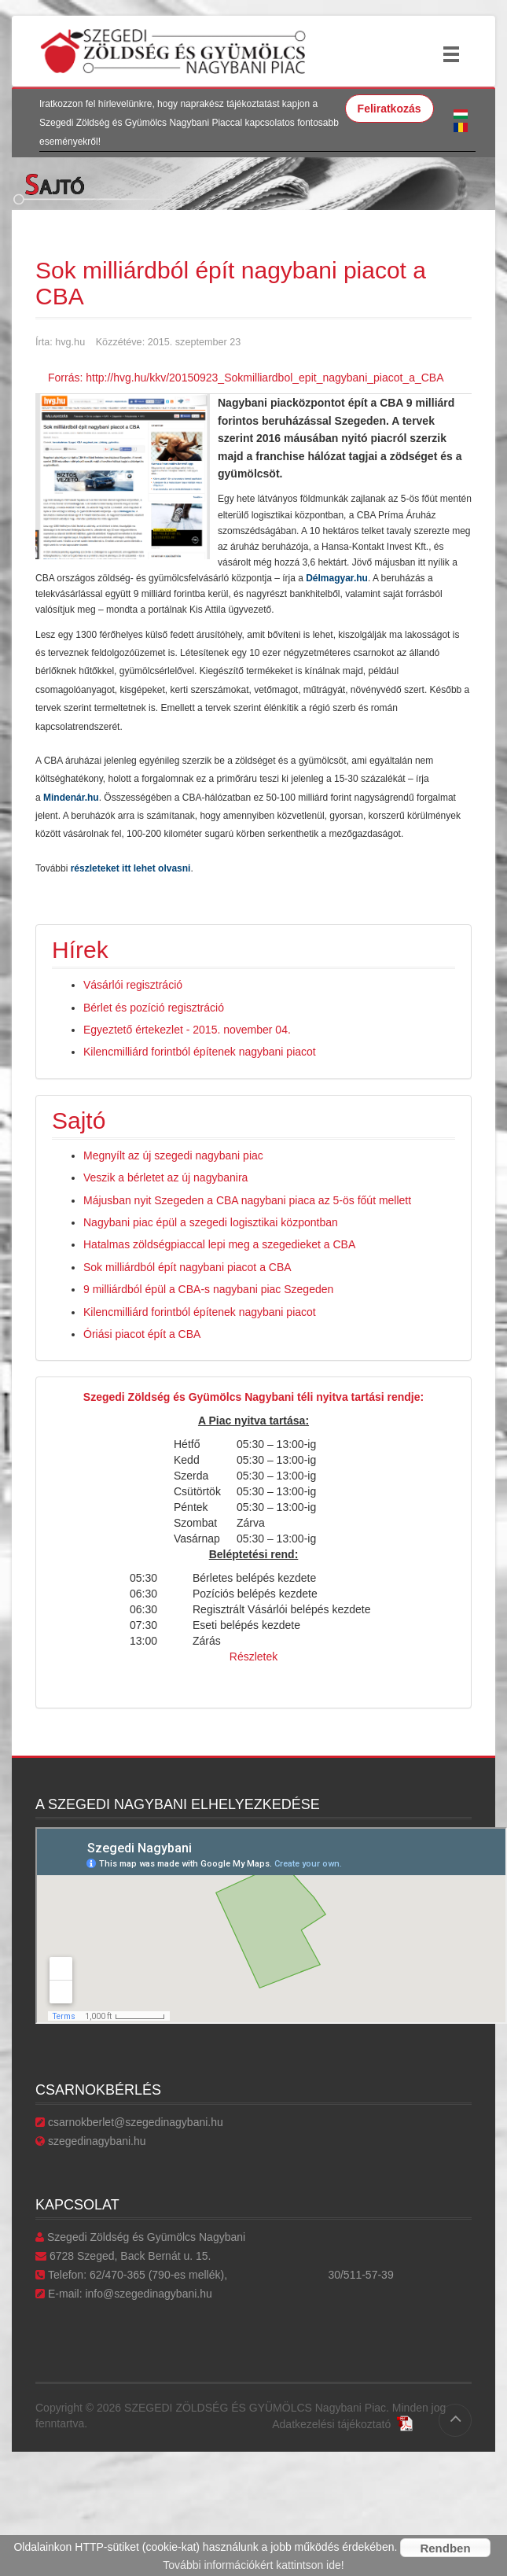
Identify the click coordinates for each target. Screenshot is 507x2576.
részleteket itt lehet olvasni (131, 868)
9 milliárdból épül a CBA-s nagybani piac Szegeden (208, 1289)
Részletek (253, 1656)
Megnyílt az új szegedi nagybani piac (173, 1155)
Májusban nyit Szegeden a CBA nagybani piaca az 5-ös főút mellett (247, 1200)
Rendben (445, 2548)
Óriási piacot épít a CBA (141, 1334)
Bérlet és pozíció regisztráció (153, 1007)
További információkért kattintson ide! (253, 2565)
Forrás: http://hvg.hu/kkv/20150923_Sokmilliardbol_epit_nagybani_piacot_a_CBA (246, 377)
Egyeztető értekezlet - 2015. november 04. (187, 1029)
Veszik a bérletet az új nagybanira (165, 1177)
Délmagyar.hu (337, 578)
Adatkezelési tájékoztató (342, 2424)
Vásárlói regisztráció (132, 984)
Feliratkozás (389, 108)
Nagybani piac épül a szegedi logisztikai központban (210, 1222)
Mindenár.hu (71, 797)
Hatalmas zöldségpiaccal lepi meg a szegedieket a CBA (219, 1244)
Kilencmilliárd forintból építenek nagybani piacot (199, 1051)
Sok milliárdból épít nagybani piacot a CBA (187, 1267)
